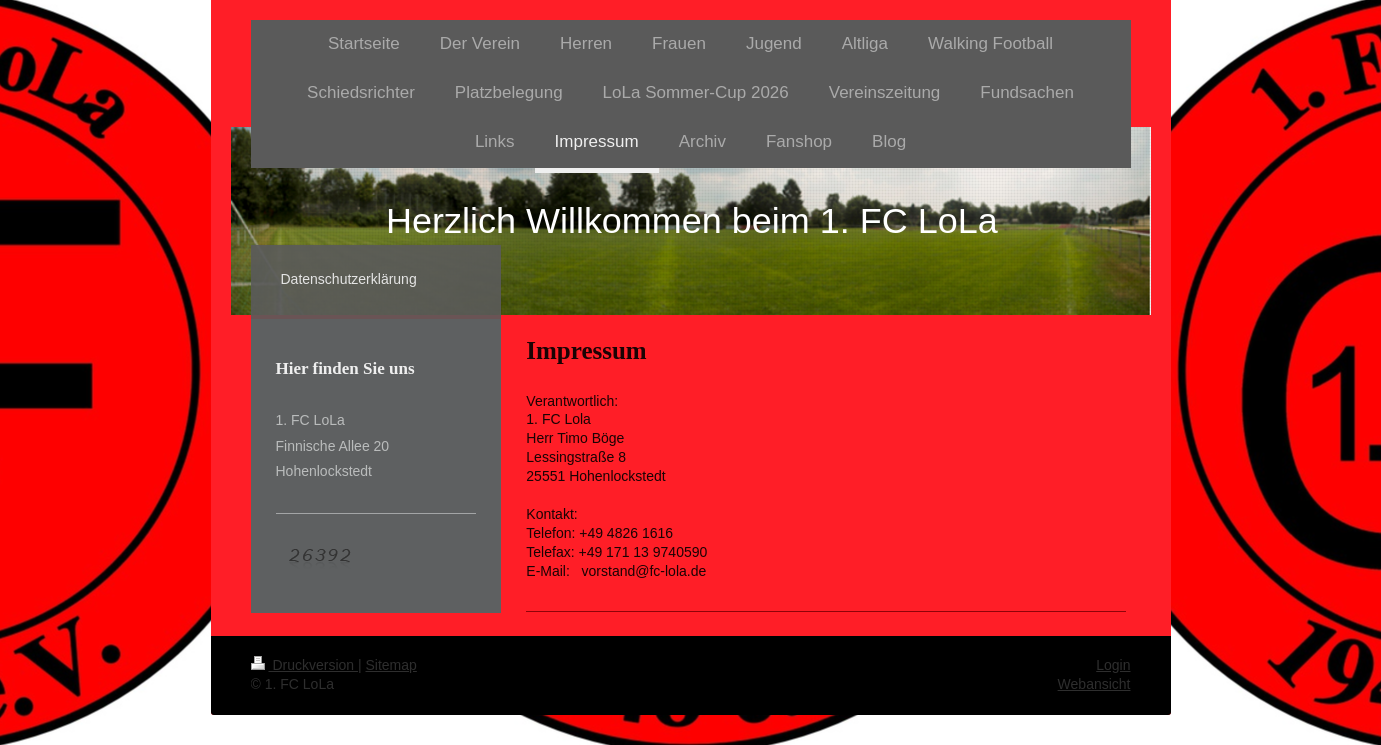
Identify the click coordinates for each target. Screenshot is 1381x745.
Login (1113, 665)
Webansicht (1094, 684)
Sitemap (391, 665)
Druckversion (304, 665)
